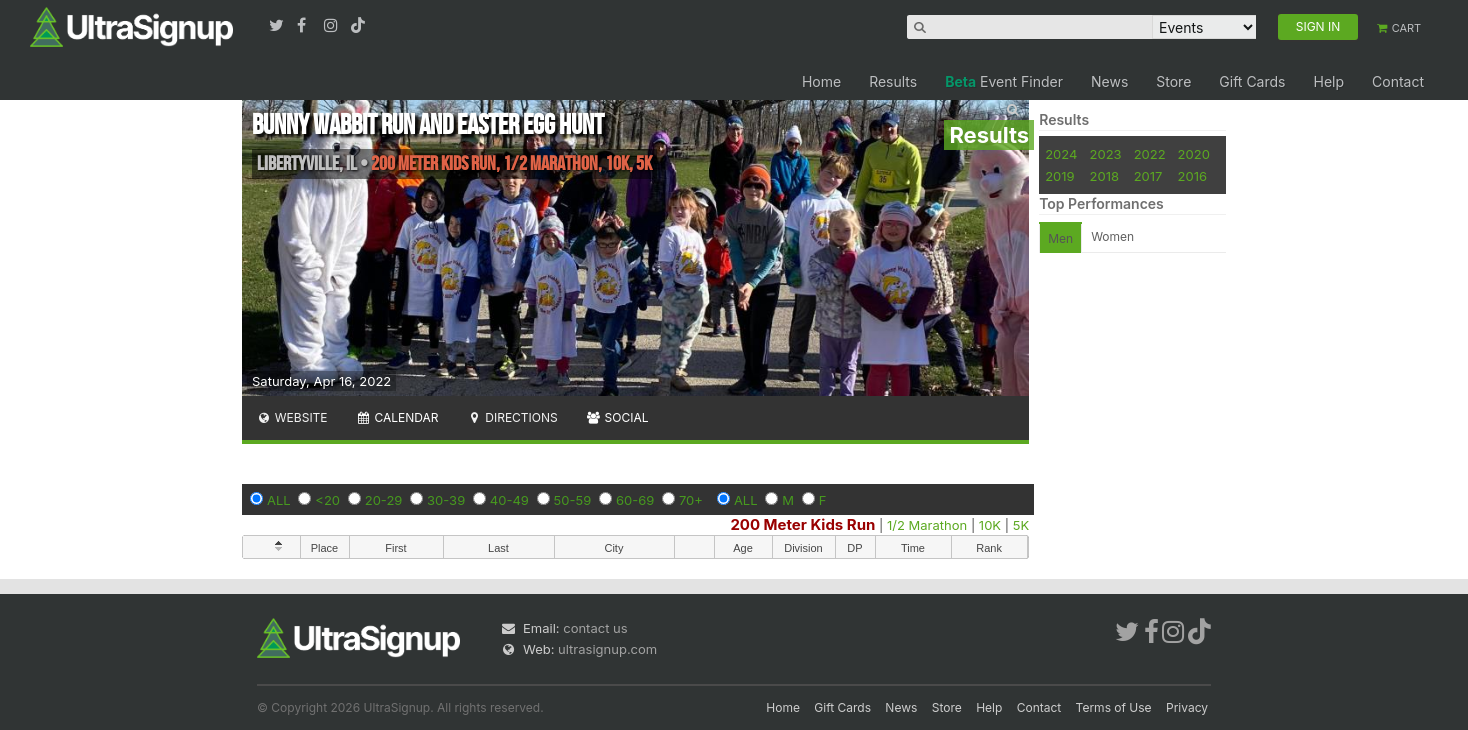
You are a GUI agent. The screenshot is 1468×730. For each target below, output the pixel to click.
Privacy (1187, 707)
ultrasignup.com (607, 649)
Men (1060, 238)
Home (821, 81)
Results (893, 81)
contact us (595, 628)
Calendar (397, 417)
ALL (279, 500)
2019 (1059, 176)
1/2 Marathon (927, 525)
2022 (1150, 154)
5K (1021, 525)
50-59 (573, 500)
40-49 (509, 500)
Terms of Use (1114, 707)
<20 (327, 500)
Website (292, 417)
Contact (1398, 81)
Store (1173, 81)
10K (990, 525)
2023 (1106, 154)
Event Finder (1004, 81)
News (1109, 81)
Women (1112, 236)
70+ (691, 500)
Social (617, 417)
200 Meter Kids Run (802, 524)
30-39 (446, 500)
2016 (1192, 176)
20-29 (384, 500)
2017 (1148, 176)
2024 (1061, 154)
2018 (1104, 176)
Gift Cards (1252, 81)
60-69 (635, 500)
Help (1328, 81)
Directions (511, 417)
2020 (1194, 154)
